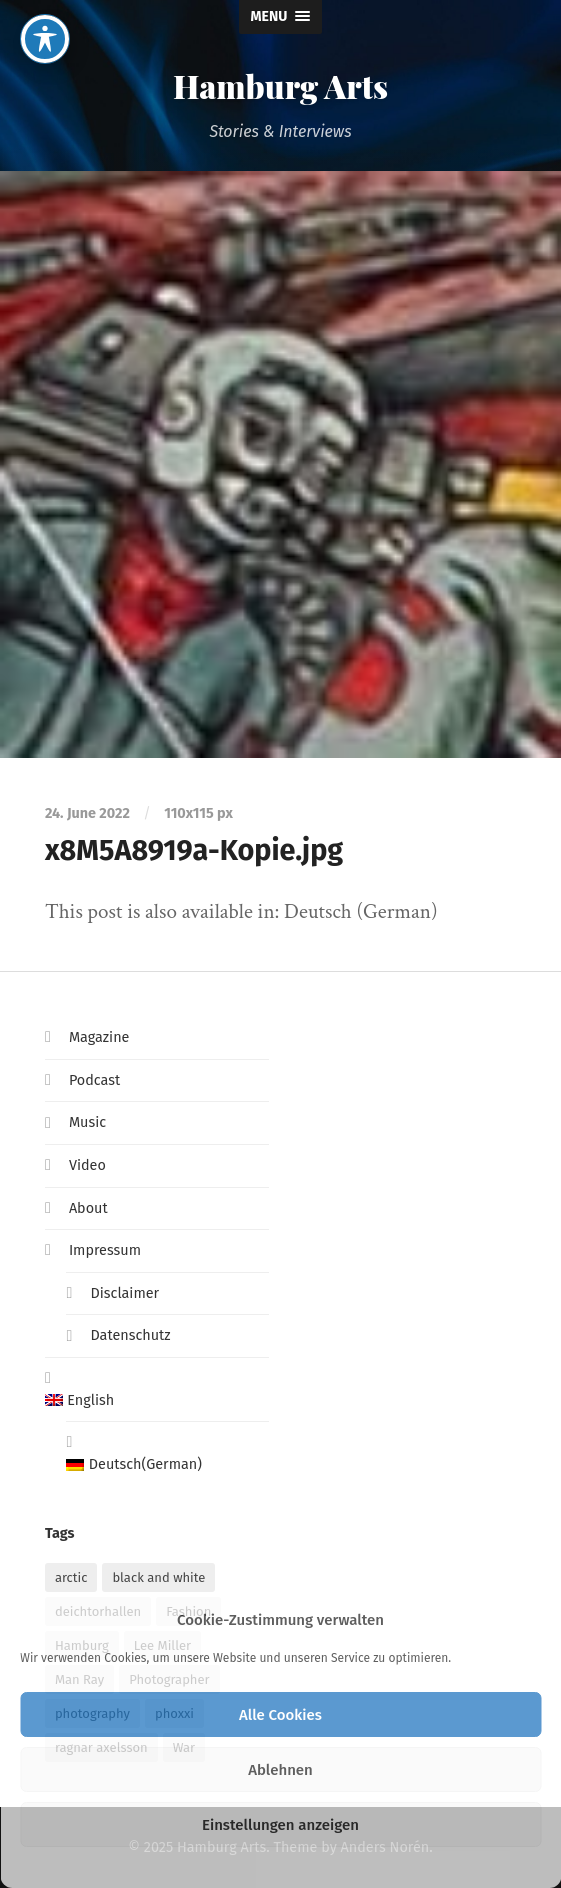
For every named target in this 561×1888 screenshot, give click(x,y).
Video (87, 1165)
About (88, 1208)
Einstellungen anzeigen (280, 1825)
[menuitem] (157, 1401)
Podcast (94, 1080)
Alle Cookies (280, 1715)
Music (87, 1122)
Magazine (99, 1037)
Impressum (105, 1250)
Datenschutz (130, 1335)
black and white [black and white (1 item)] (158, 1577)
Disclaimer (124, 1293)
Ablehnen (280, 1770)
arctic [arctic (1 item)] (71, 1577)
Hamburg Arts (280, 85)
